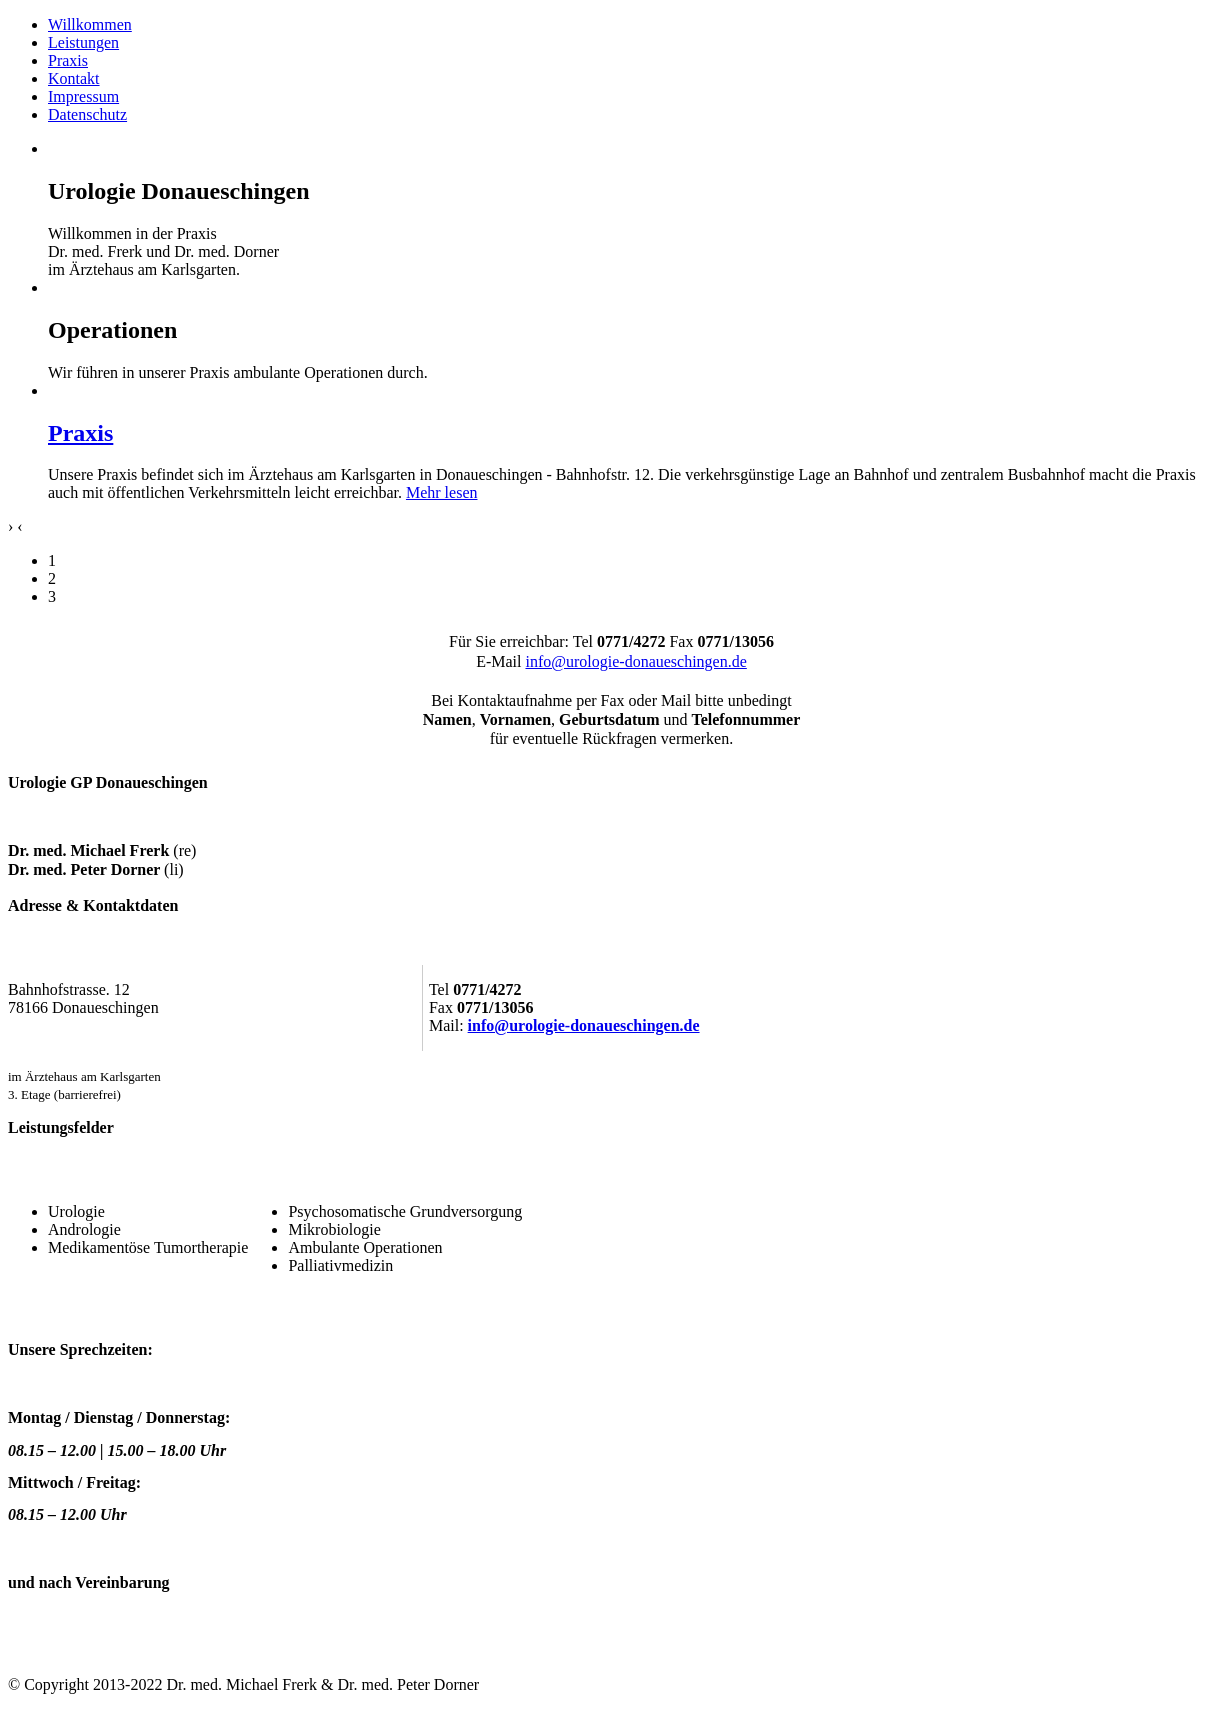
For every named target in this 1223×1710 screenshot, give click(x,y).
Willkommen (90, 24)
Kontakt (74, 78)
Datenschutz (87, 114)
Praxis (68, 60)
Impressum (83, 96)
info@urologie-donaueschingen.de (635, 661)
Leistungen (83, 42)
